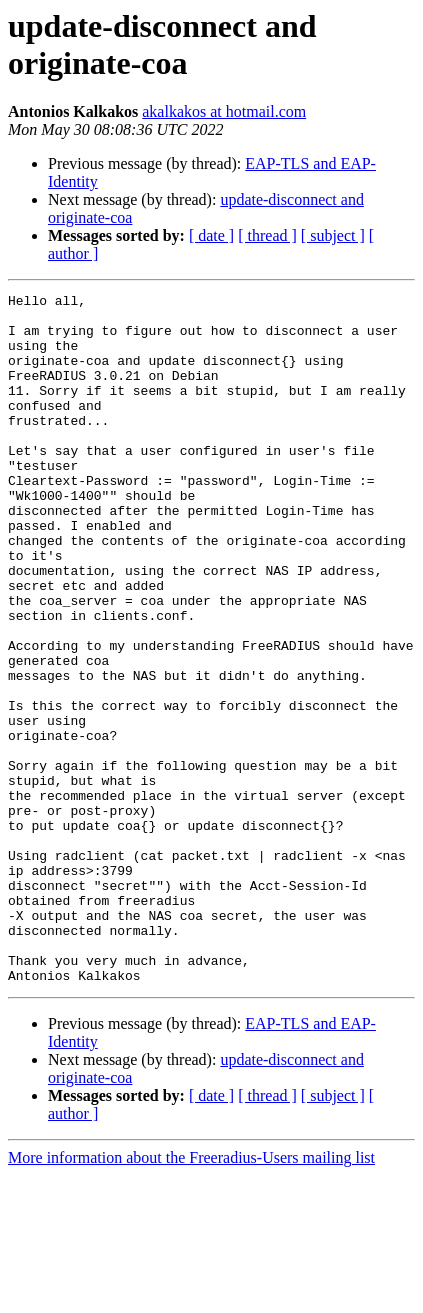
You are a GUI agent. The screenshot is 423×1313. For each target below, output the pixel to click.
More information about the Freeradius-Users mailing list (191, 1295)
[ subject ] (333, 235)
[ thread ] (267, 235)
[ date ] (211, 235)
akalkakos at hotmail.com (224, 111)
